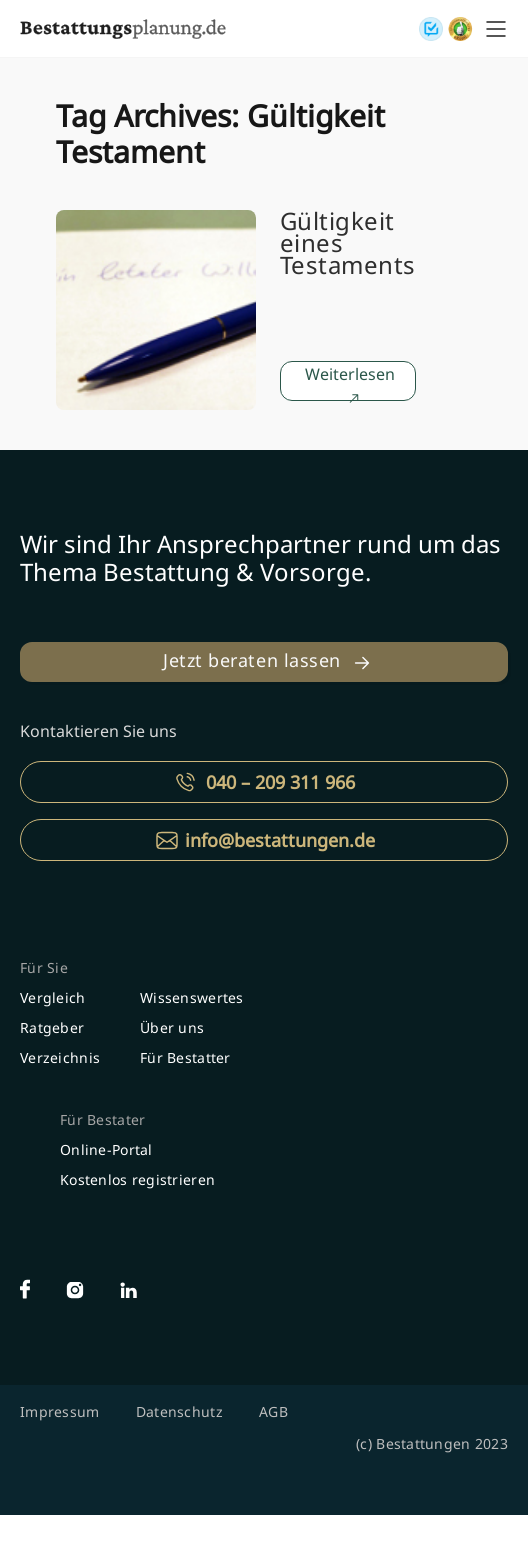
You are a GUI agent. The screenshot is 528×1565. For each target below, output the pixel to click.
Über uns (172, 1027)
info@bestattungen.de (280, 840)
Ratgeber (52, 1027)
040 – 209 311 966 (280, 782)
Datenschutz (179, 1411)
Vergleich (53, 997)
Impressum (60, 1411)
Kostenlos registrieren (137, 1179)
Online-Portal (106, 1149)
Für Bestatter (185, 1057)
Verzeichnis (60, 1057)
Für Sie (44, 967)
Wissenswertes (192, 997)
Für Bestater (102, 1119)
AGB (273, 1411)
